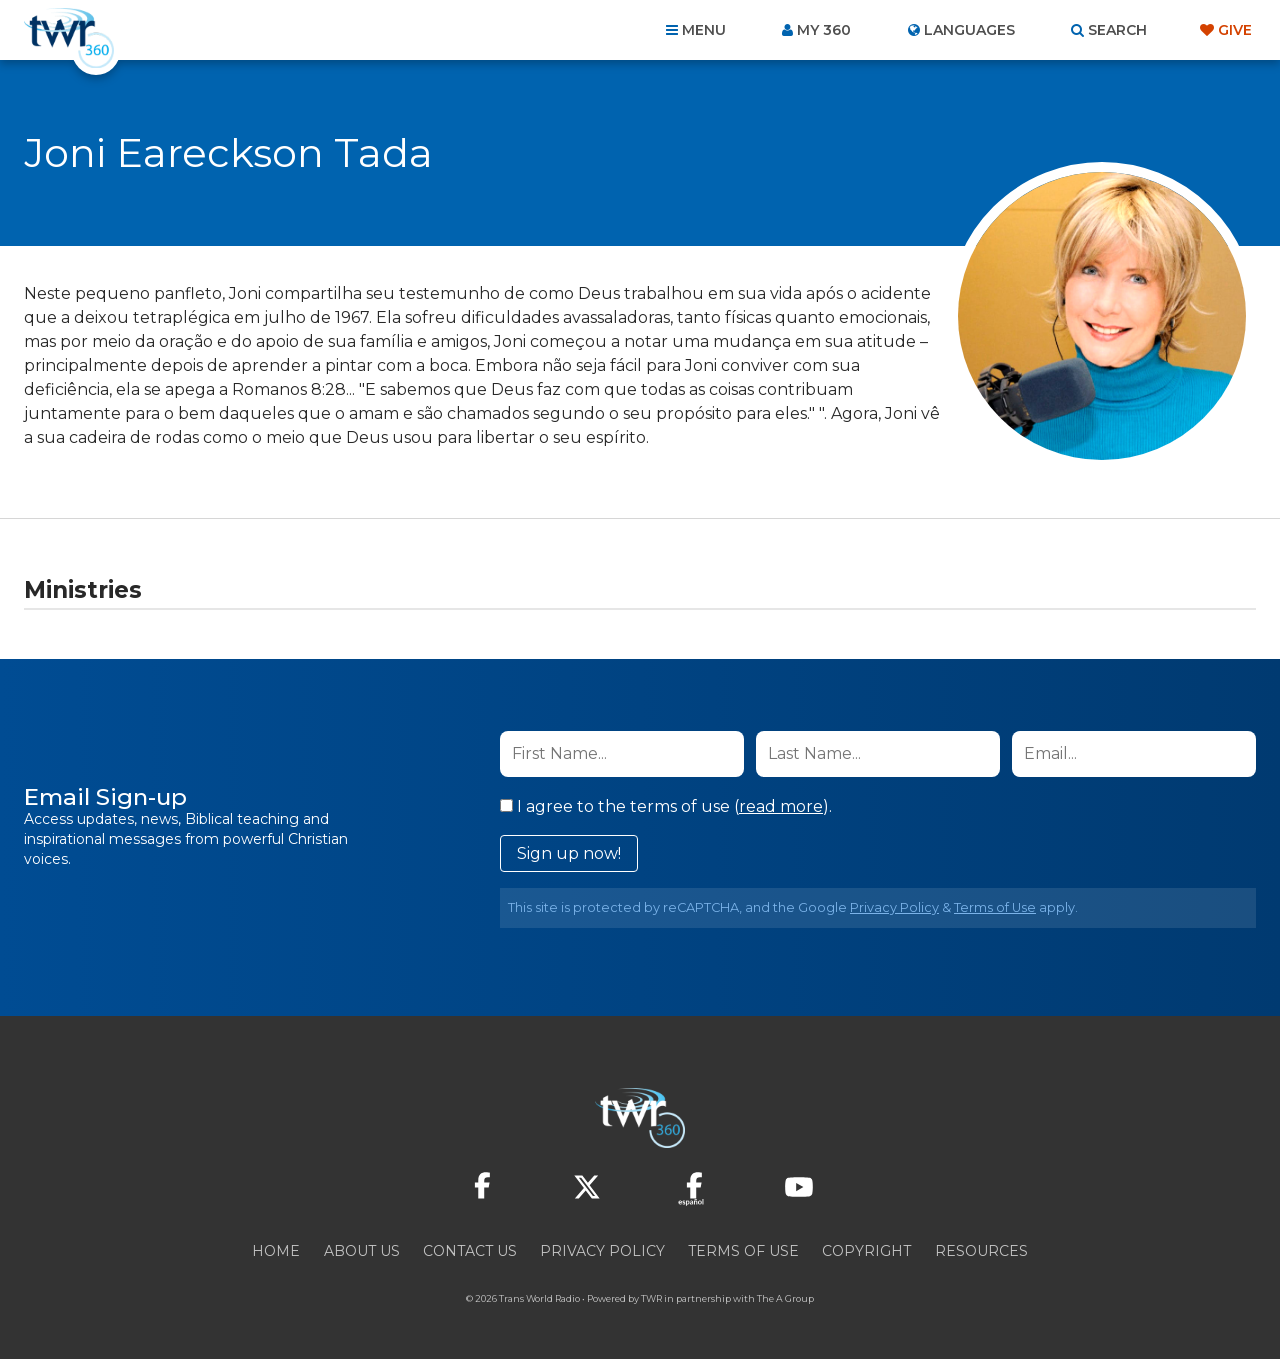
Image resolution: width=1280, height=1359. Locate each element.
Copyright (866, 1251)
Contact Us (470, 1251)
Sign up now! (569, 853)
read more (781, 806)
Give (1235, 30)
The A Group (785, 1298)
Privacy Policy (894, 907)
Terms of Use (995, 907)
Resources (981, 1251)
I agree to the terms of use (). (666, 806)
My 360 (824, 30)
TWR (651, 1298)
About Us (362, 1251)
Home (276, 1251)
